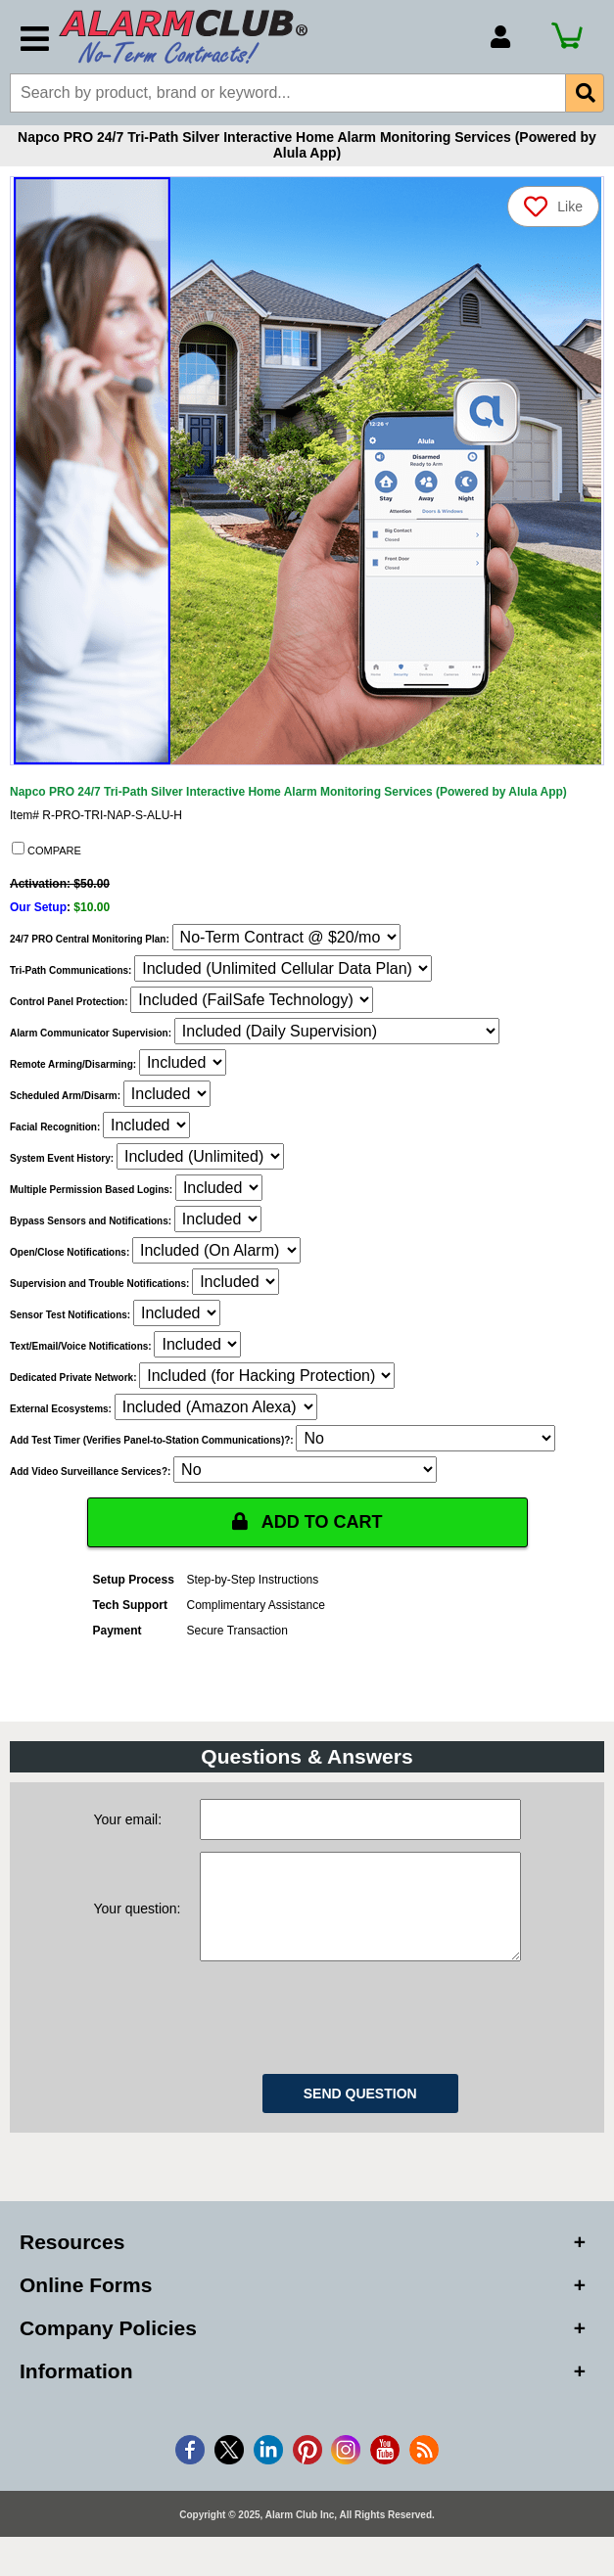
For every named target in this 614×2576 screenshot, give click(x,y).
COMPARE (46, 849)
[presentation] (348, 2034)
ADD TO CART (307, 1522)
